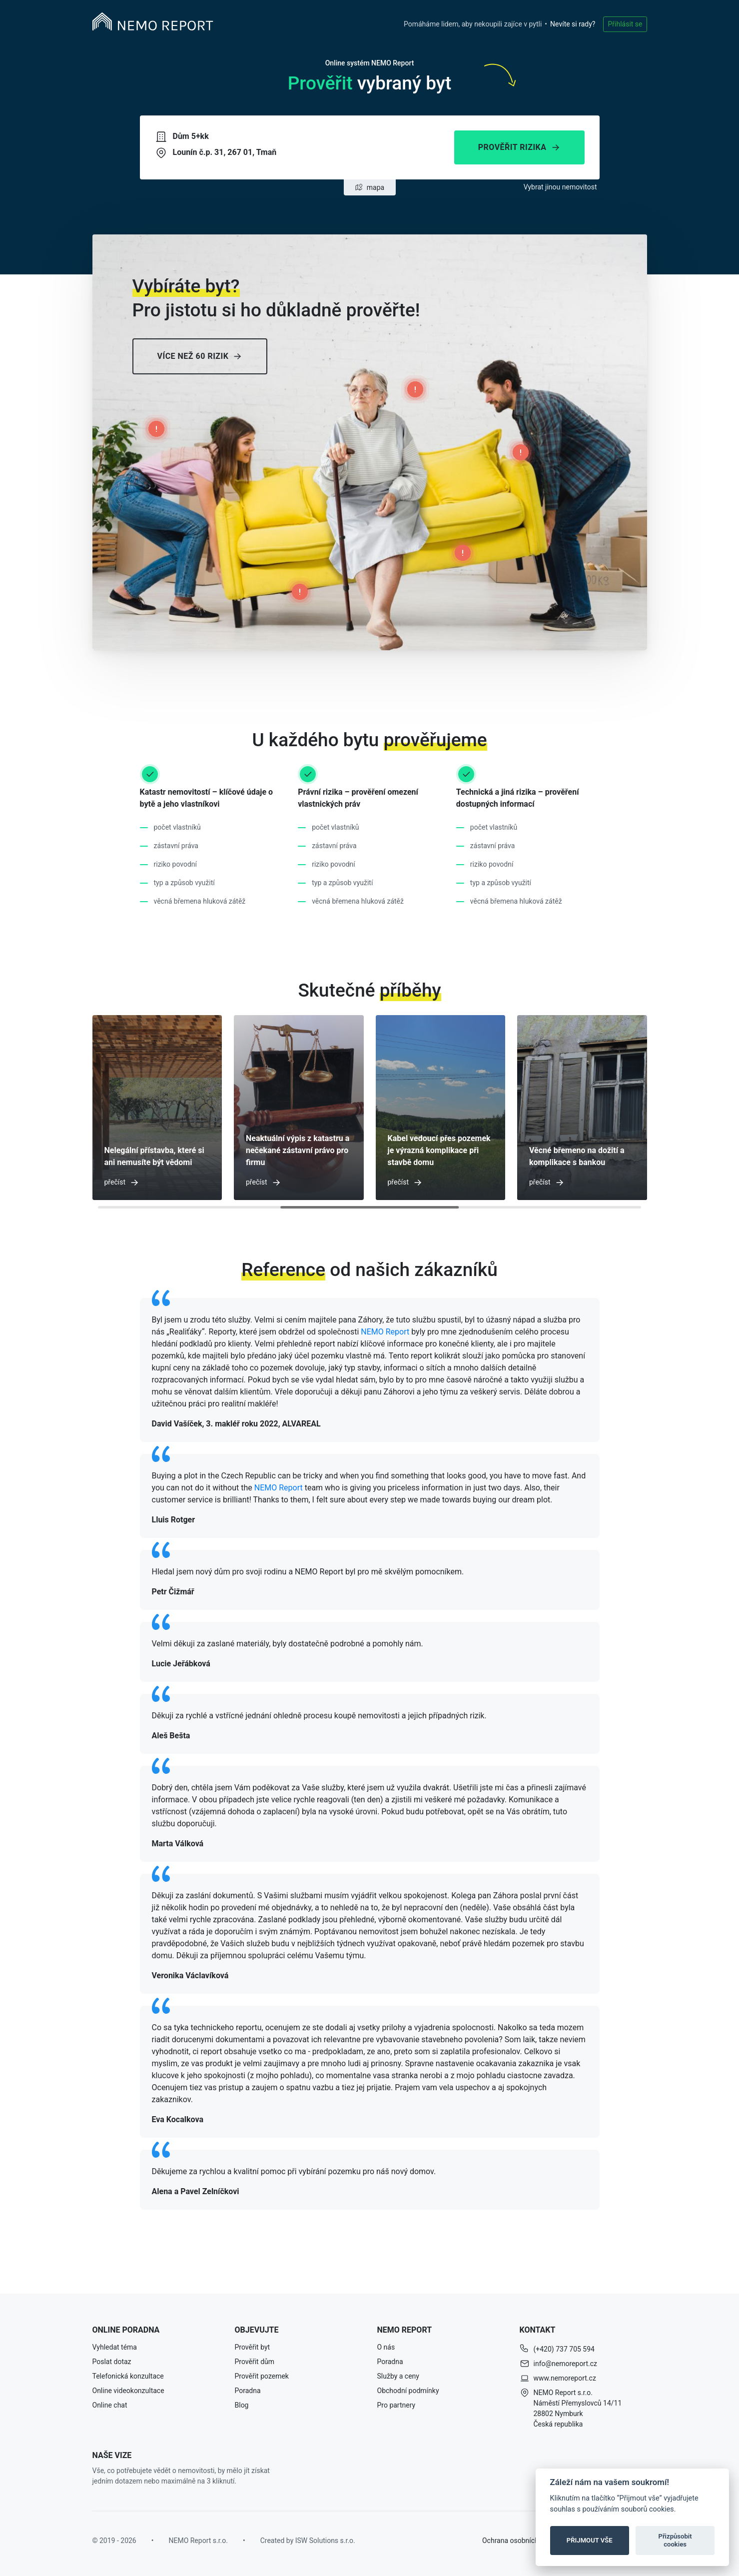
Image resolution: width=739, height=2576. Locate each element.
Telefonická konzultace (128, 2376)
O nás (386, 2347)
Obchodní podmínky (408, 2391)
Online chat (109, 2405)
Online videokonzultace (128, 2391)
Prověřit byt (252, 2347)
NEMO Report (385, 1331)
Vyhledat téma (114, 2347)
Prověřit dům (255, 2362)
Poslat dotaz (111, 2362)
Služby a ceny (398, 2376)
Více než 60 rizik (200, 356)
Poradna (248, 2391)
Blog (242, 2405)
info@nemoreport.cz (566, 2364)
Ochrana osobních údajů (520, 2541)
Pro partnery (396, 2405)
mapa (369, 187)
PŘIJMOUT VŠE (590, 2540)
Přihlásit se (625, 24)
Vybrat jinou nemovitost (560, 187)
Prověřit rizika (519, 147)
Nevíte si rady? (572, 24)
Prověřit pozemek (262, 2376)
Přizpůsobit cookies (675, 2540)
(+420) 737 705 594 (564, 2349)
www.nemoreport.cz (565, 2378)
